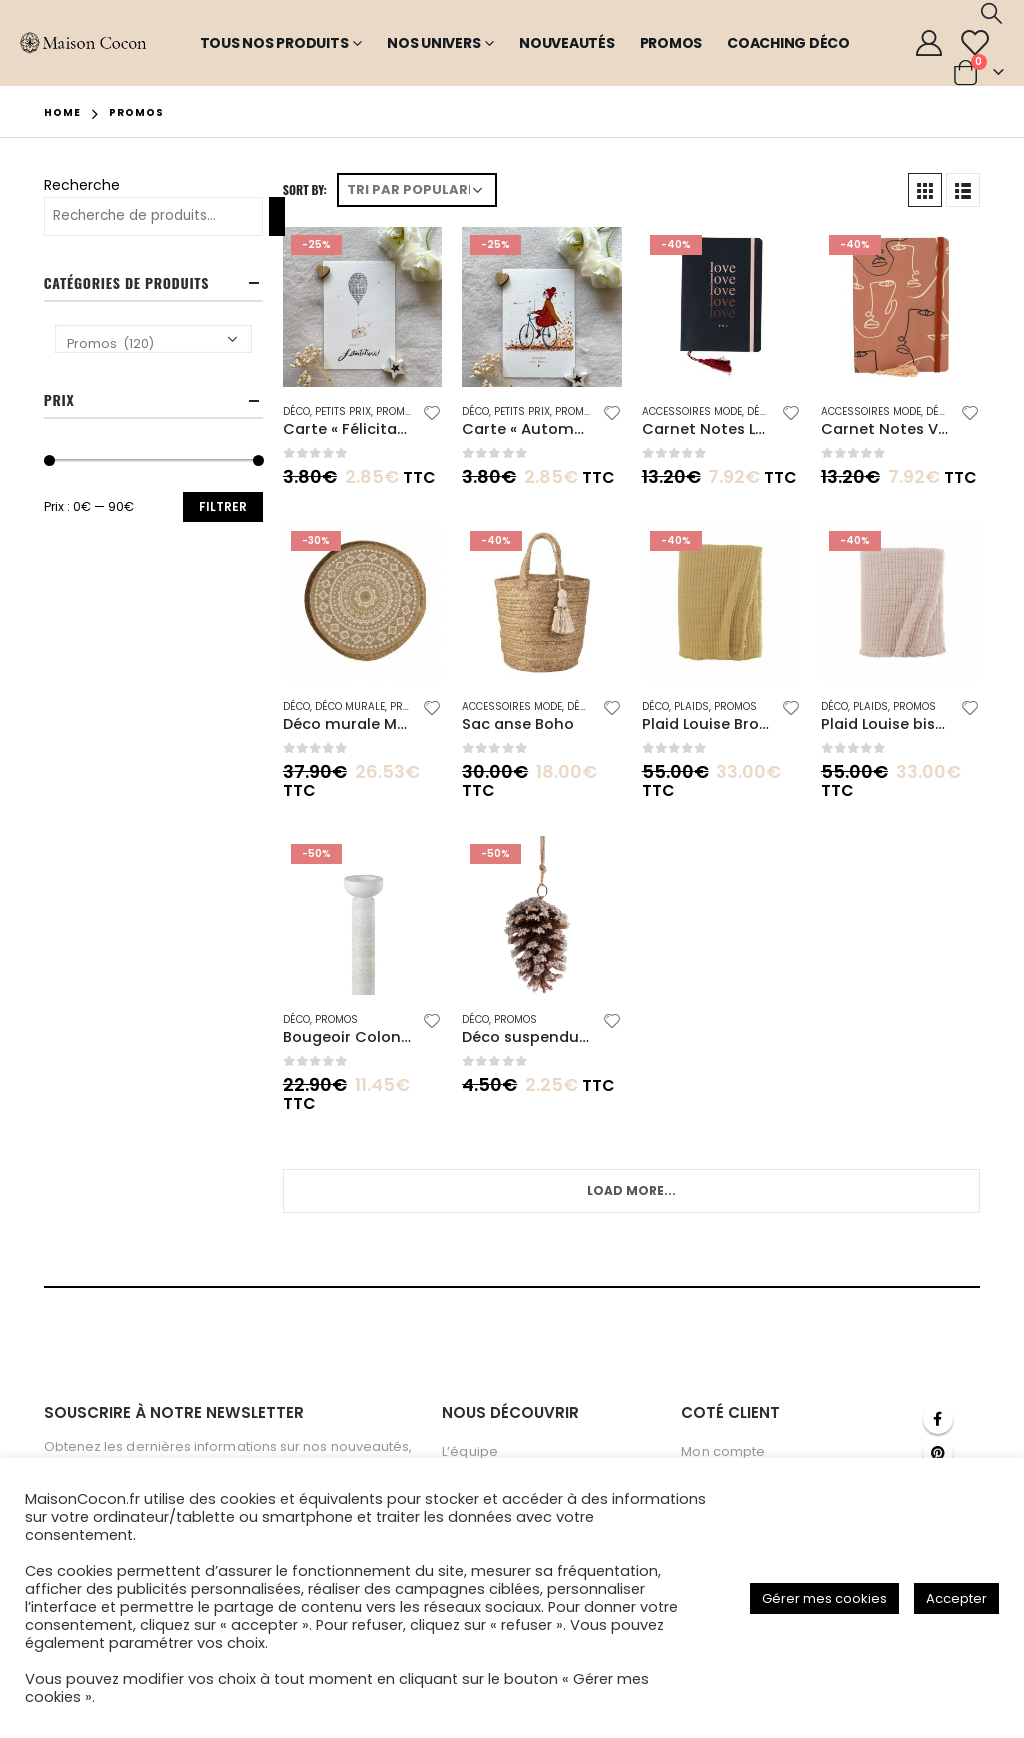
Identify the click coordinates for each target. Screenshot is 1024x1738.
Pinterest (938, 1453)
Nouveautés (567, 43)
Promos (671, 43)
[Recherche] (277, 216)
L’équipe (470, 1451)
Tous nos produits (274, 43)
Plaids (691, 706)
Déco (296, 411)
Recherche (82, 185)
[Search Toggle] (991, 13)
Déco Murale (350, 706)
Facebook (938, 1419)
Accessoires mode (692, 411)
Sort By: (305, 189)
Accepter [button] (956, 1598)
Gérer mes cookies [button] (824, 1598)
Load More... (631, 1190)
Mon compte (723, 1451)
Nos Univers (433, 43)
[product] (362, 306)
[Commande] (417, 190)
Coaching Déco (788, 43)
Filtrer (223, 506)
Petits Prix (343, 411)
